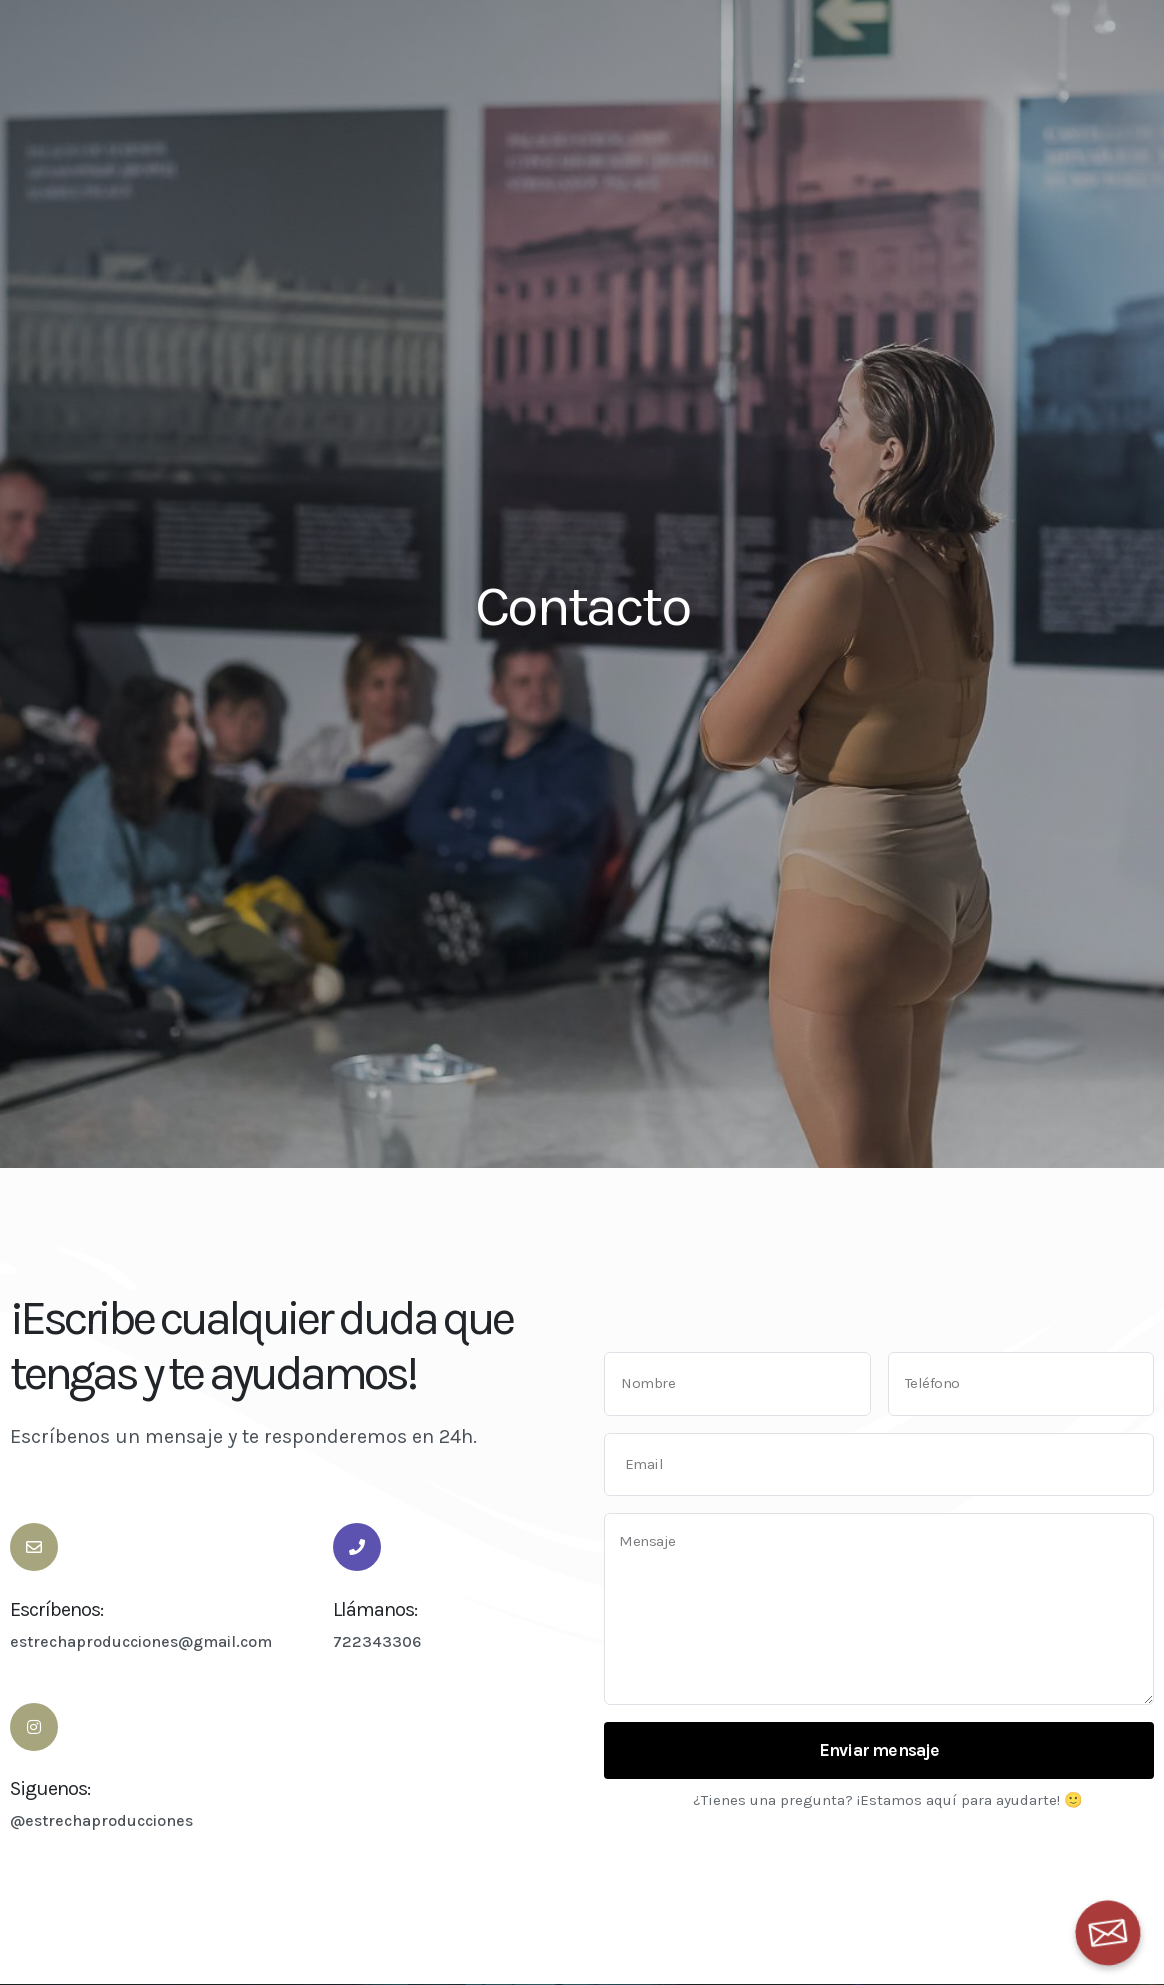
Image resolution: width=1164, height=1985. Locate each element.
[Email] (1108, 1933)
